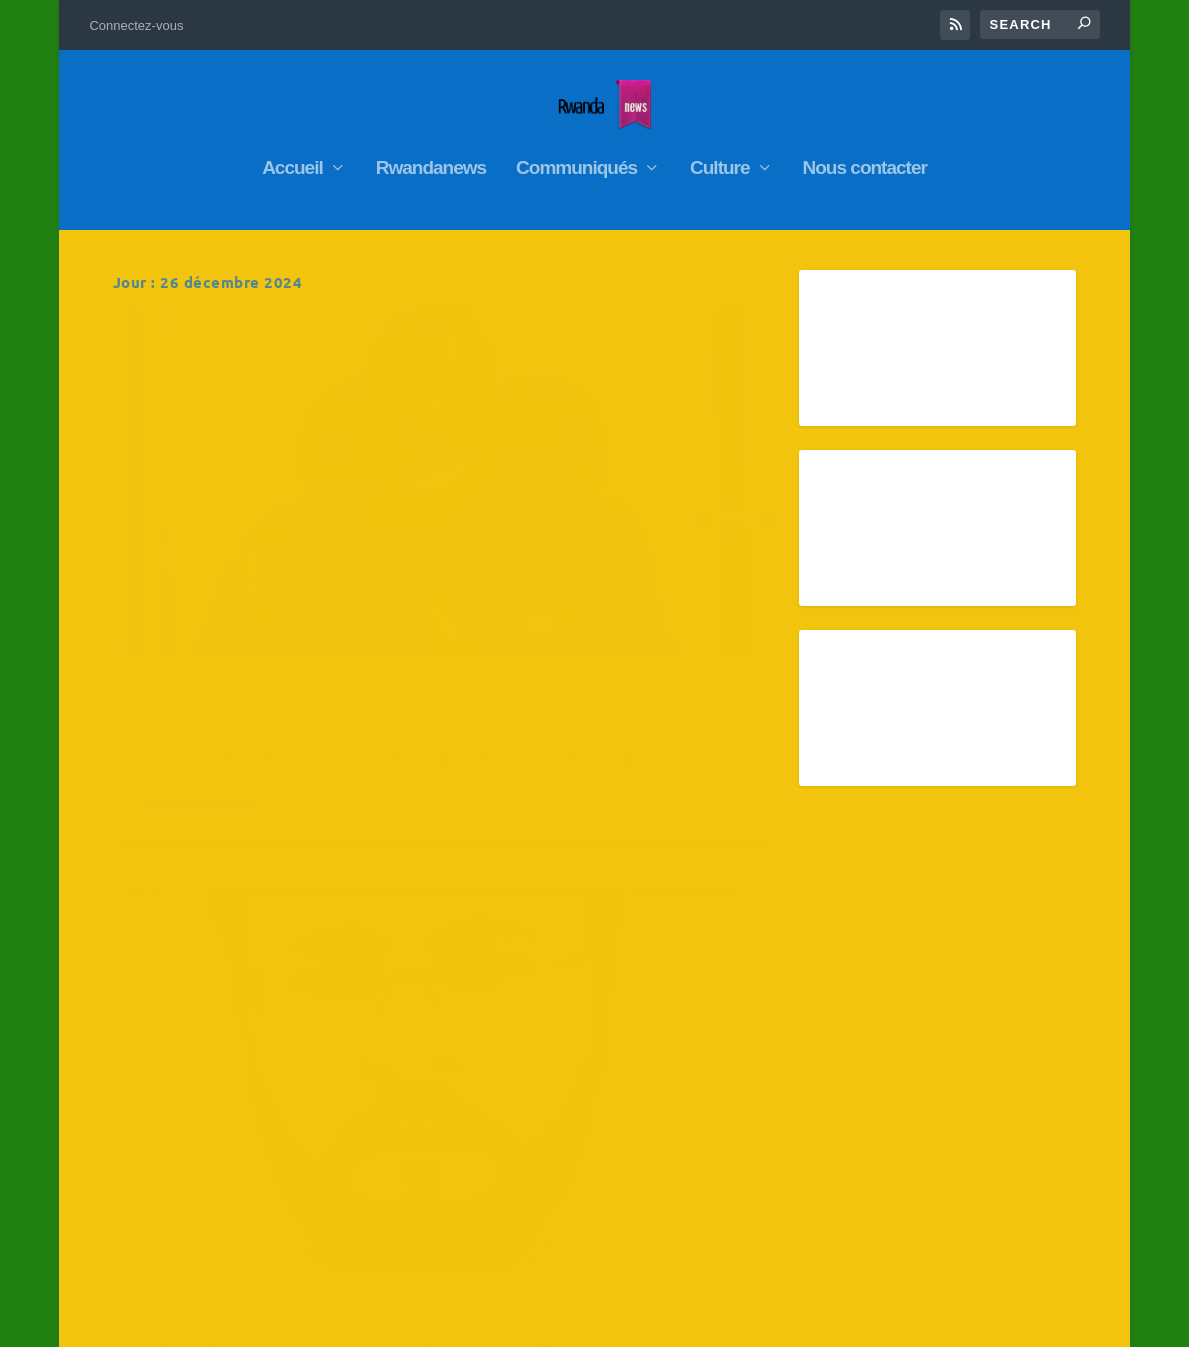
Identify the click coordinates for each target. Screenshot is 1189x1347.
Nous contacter (865, 159)
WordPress (373, 1323)
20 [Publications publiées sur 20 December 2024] (909, 1105)
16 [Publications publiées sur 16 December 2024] (640, 1105)
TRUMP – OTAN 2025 (556, 522)
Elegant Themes (217, 1323)
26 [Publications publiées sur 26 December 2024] (845, 1144)
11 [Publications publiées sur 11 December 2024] (778, 1066)
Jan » (673, 1210)
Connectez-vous (136, 25)
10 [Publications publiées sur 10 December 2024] (708, 1066)
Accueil (292, 159)
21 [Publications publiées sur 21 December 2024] (974, 1105)
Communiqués (576, 159)
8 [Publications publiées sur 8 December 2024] (1041, 1027)
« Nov (625, 1210)
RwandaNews (254, 603)
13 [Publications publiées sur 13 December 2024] (909, 1066)
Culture (720, 159)
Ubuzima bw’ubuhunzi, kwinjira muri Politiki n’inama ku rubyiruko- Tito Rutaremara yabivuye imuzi (270, 553)
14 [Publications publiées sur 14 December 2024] (974, 1066)
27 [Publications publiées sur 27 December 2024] (909, 1144)
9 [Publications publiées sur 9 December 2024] (640, 1066)
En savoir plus (199, 699)
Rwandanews (431, 159)
